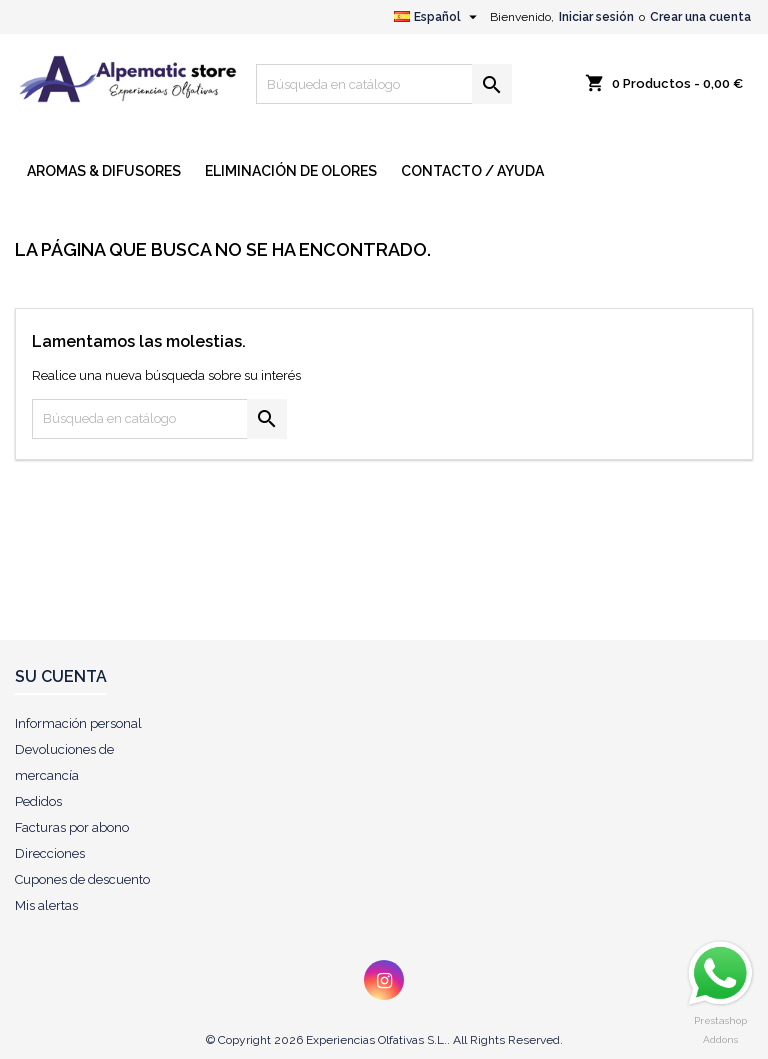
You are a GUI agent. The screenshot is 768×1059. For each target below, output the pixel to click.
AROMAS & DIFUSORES (104, 171)
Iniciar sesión (596, 17)
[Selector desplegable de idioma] (438, 17)
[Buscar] (384, 84)
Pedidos (38, 801)
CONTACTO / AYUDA (472, 171)
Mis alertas (46, 905)
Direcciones (50, 853)
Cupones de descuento (82, 879)
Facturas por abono (72, 827)
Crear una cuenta (700, 17)
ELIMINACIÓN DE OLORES (291, 171)
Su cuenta (61, 676)
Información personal (78, 723)
